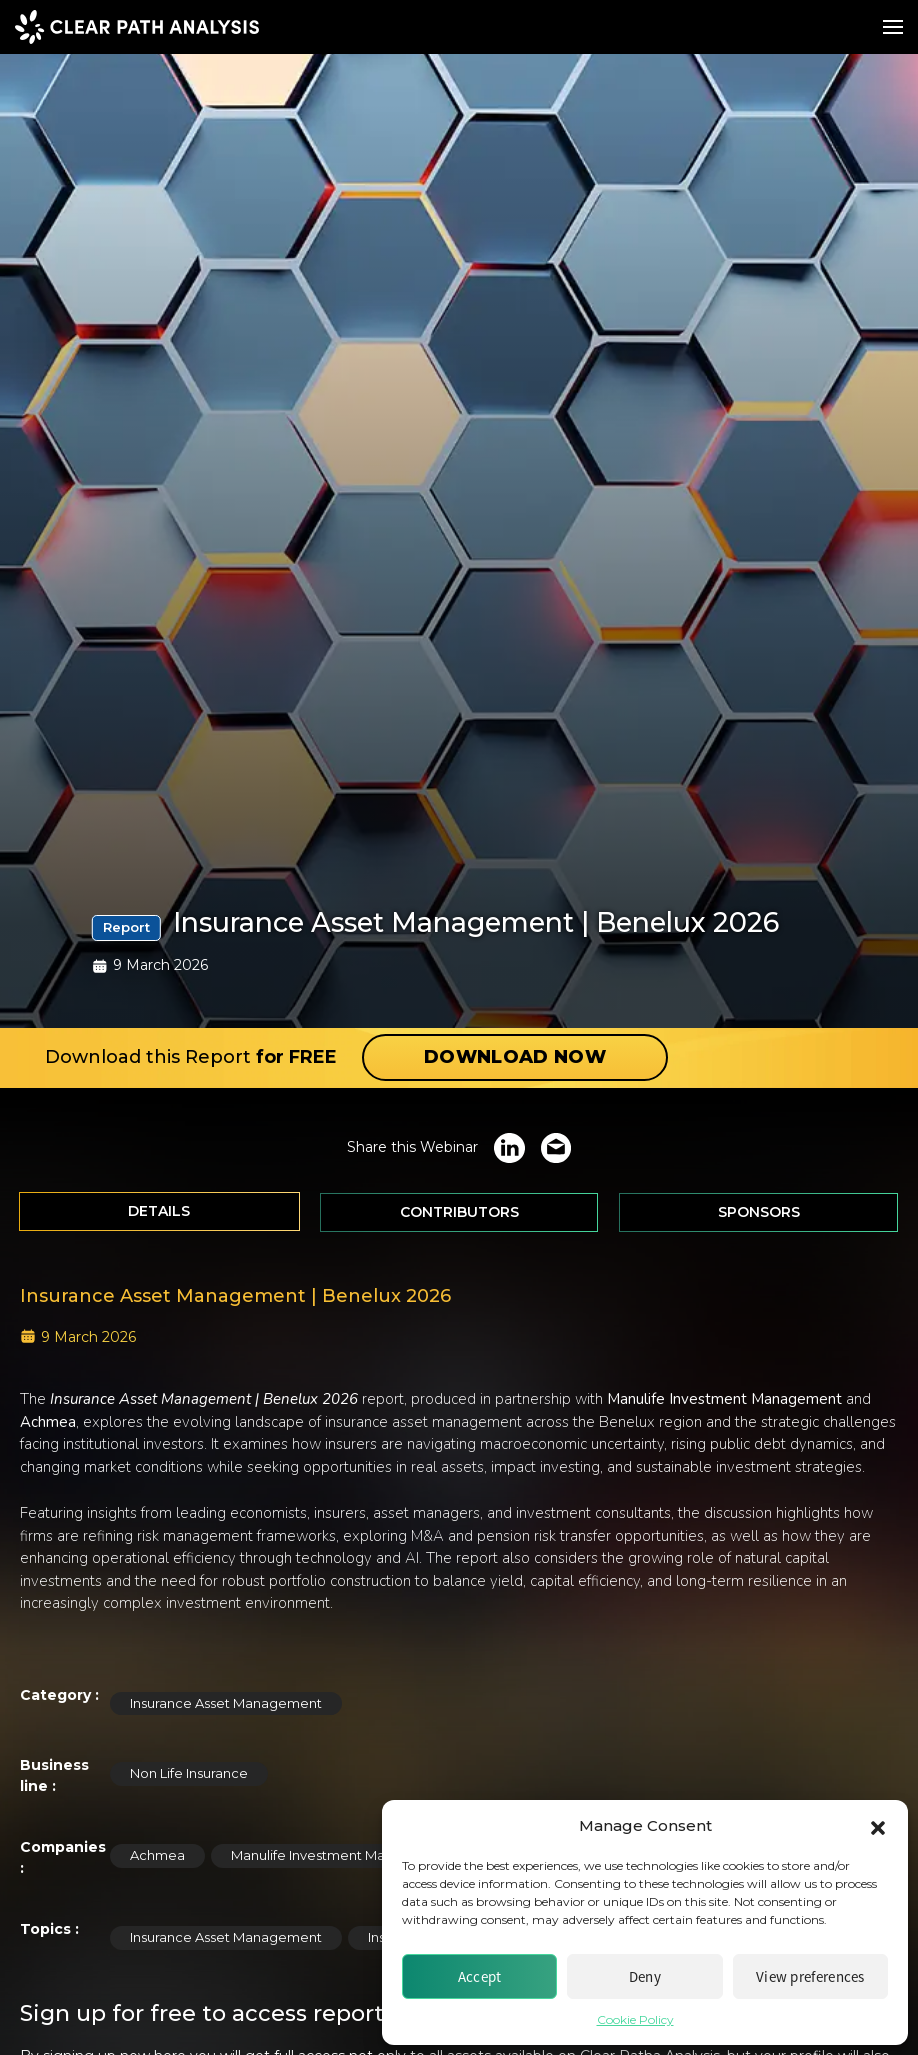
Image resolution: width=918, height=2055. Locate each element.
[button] (878, 1826)
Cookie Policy (635, 2019)
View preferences (810, 1976)
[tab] (159, 1211)
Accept (480, 1976)
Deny (645, 1976)
